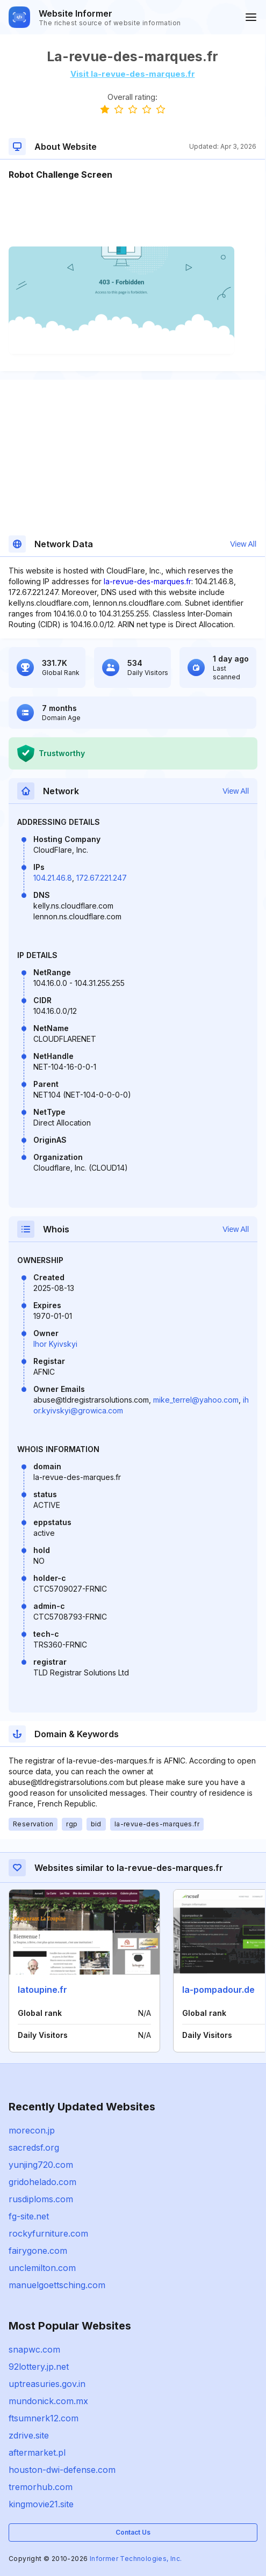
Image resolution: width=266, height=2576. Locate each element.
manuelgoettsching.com (57, 2285)
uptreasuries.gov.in (47, 2383)
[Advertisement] (132, 214)
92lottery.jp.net (39, 2366)
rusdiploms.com (41, 2199)
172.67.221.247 (101, 877)
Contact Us (133, 2532)
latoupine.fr (42, 1989)
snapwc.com (34, 2349)
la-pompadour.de (218, 1989)
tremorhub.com (41, 2486)
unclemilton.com (42, 2267)
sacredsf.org (34, 2147)
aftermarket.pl (37, 2452)
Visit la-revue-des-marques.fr (132, 74)
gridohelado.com (42, 2181)
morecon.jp (32, 2130)
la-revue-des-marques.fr (147, 581)
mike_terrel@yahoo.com (196, 1399)
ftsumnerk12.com (43, 2418)
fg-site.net (29, 2216)
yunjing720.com (41, 2164)
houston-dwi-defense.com (62, 2469)
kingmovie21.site (41, 2504)
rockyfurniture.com (48, 2233)
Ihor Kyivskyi (55, 1343)
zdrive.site (29, 2435)
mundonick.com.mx (48, 2401)
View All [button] (243, 544)
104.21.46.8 (52, 877)
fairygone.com (38, 2250)
